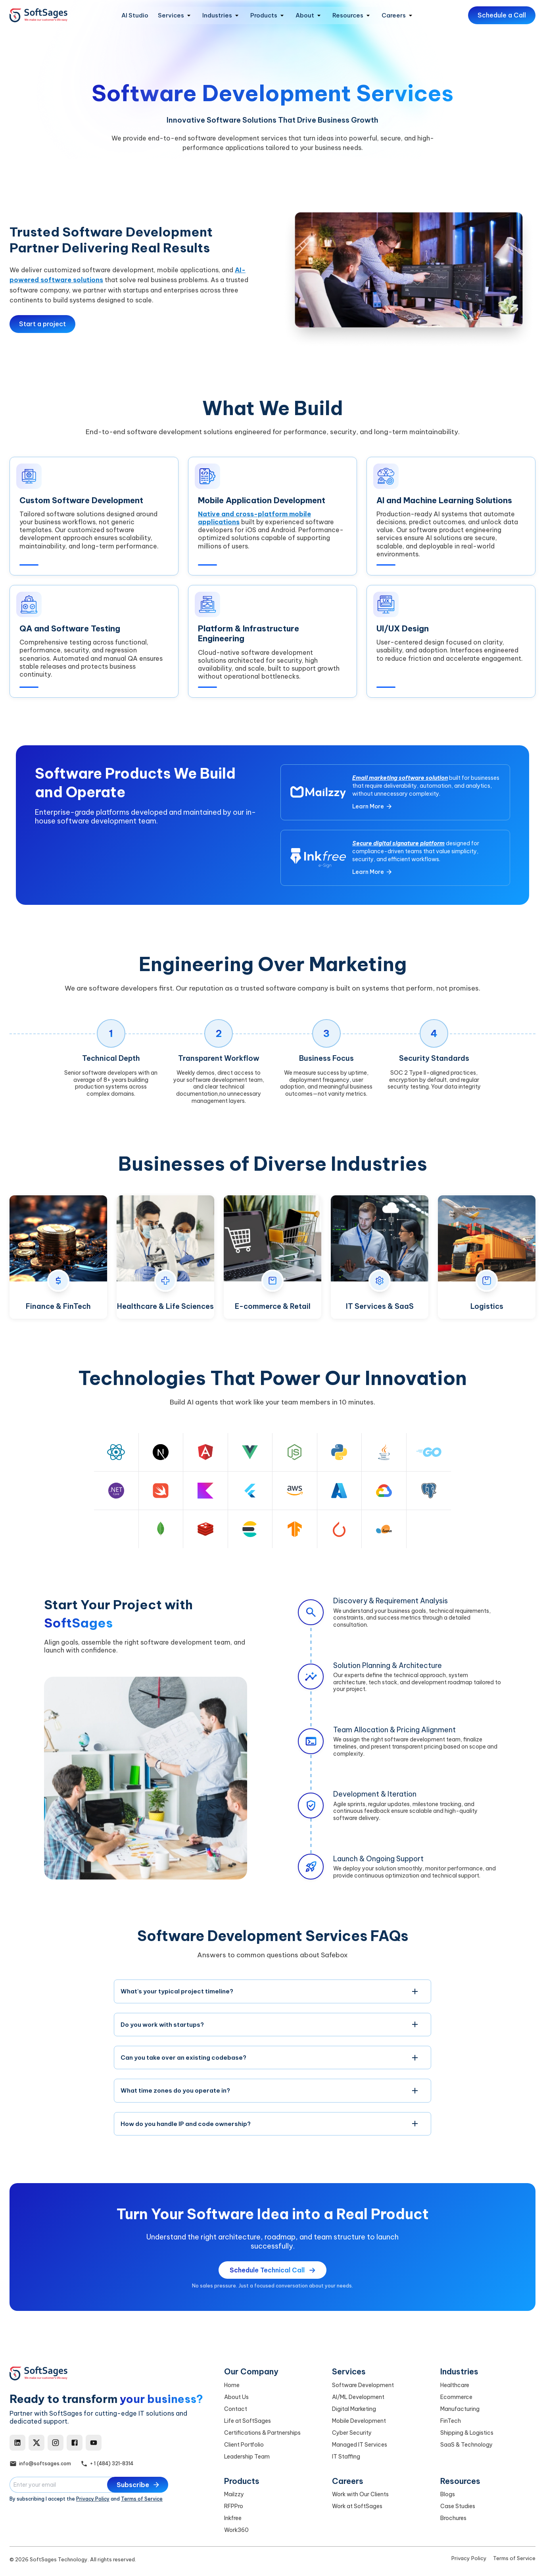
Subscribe (138, 2485)
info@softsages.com (45, 2463)
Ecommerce (456, 2397)
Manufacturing (460, 2408)
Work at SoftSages (357, 2506)
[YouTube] (94, 2443)
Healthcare (454, 2385)
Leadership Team (247, 2456)
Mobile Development (359, 2420)
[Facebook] (75, 2443)
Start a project (42, 324)
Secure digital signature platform (398, 846)
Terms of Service (142, 2499)
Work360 (236, 2530)
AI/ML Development (358, 2397)
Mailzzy (234, 2494)
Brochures (453, 2518)
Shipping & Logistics (466, 2432)
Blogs (447, 2494)
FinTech (450, 2420)
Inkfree (233, 2518)
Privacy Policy (92, 2499)
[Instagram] (55, 2443)
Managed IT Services (359, 2444)
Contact (235, 2408)
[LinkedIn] (17, 2443)
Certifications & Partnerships (262, 2432)
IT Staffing (346, 2456)
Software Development (363, 2385)
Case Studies (457, 2506)
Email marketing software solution (400, 781)
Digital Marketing (354, 2408)
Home (232, 2385)
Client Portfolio (244, 2444)
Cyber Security (352, 2432)
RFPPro (233, 2506)
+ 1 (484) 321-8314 (111, 2463)
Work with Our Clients (360, 2494)
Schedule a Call (502, 15)
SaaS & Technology (466, 2444)
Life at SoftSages (247, 2420)
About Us (236, 2397)
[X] (36, 2443)
